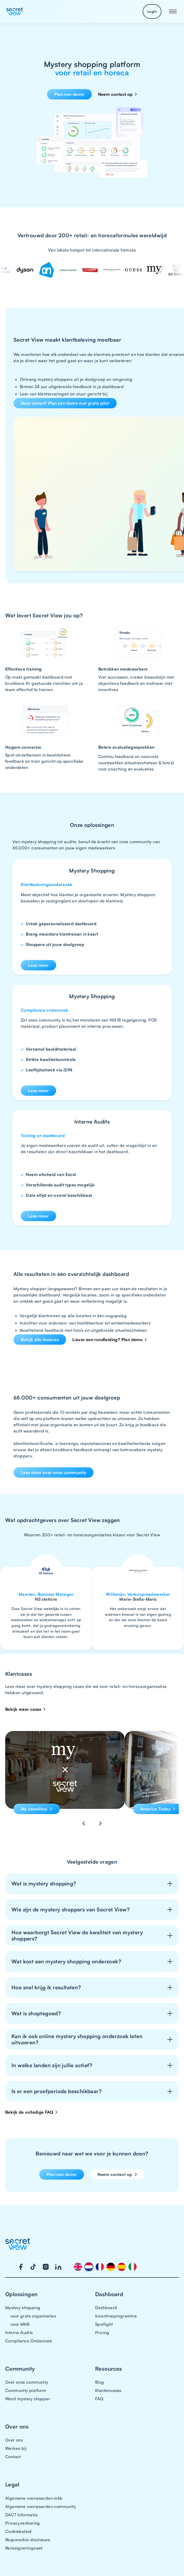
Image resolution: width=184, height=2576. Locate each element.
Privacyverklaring (22, 2523)
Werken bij (16, 2448)
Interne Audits (19, 2332)
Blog (99, 2382)
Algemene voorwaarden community (40, 2506)
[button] (173, 11)
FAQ (99, 2398)
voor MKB (19, 2324)
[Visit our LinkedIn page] (58, 2267)
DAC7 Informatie (21, 2514)
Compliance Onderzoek (28, 2340)
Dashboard (106, 2307)
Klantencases (108, 2390)
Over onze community (26, 2382)
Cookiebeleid (18, 2531)
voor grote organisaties (33, 2315)
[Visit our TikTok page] (33, 2267)
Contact (13, 2456)
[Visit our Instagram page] (46, 2267)
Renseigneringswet (24, 2548)
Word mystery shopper (27, 2398)
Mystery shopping (22, 2307)
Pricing (102, 2332)
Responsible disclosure (27, 2539)
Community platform (25, 2390)
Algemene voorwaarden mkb (34, 2498)
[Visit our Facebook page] (21, 2267)
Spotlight (104, 2324)
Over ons (14, 2440)
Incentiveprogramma (116, 2315)
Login (152, 11)
